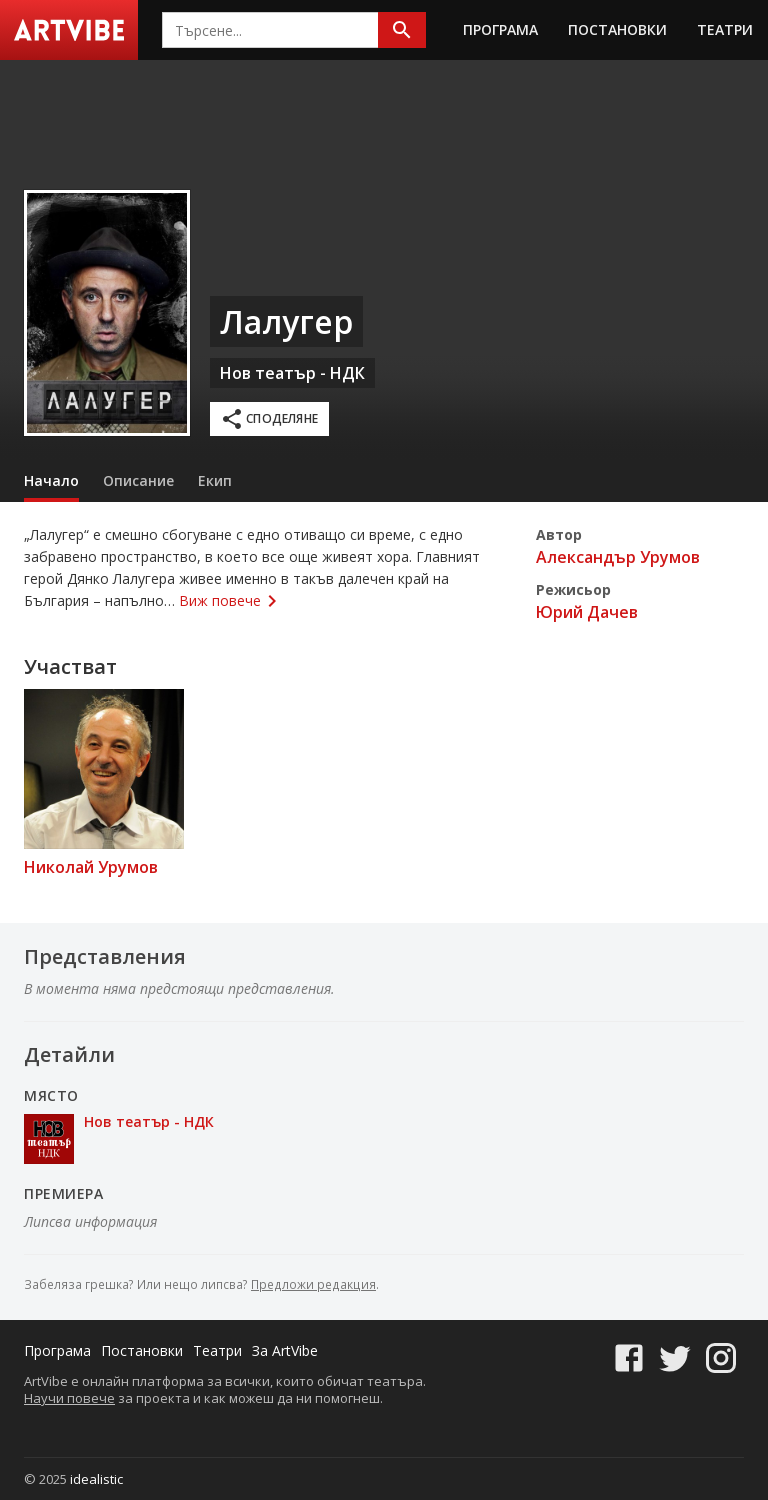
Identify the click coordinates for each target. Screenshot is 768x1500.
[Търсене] (402, 30)
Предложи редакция (313, 1284)
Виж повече (231, 600)
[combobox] (270, 30)
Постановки (617, 29)
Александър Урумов (618, 557)
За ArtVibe (285, 1350)
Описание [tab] (138, 480)
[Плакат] (107, 313)
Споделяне (269, 419)
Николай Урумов (91, 867)
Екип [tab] (215, 480)
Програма (500, 29)
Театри (725, 29)
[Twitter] (675, 1350)
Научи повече (69, 1398)
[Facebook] (629, 1350)
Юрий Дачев (587, 612)
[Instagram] (721, 1350)
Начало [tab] (51, 480)
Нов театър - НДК (292, 373)
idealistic (96, 1479)
